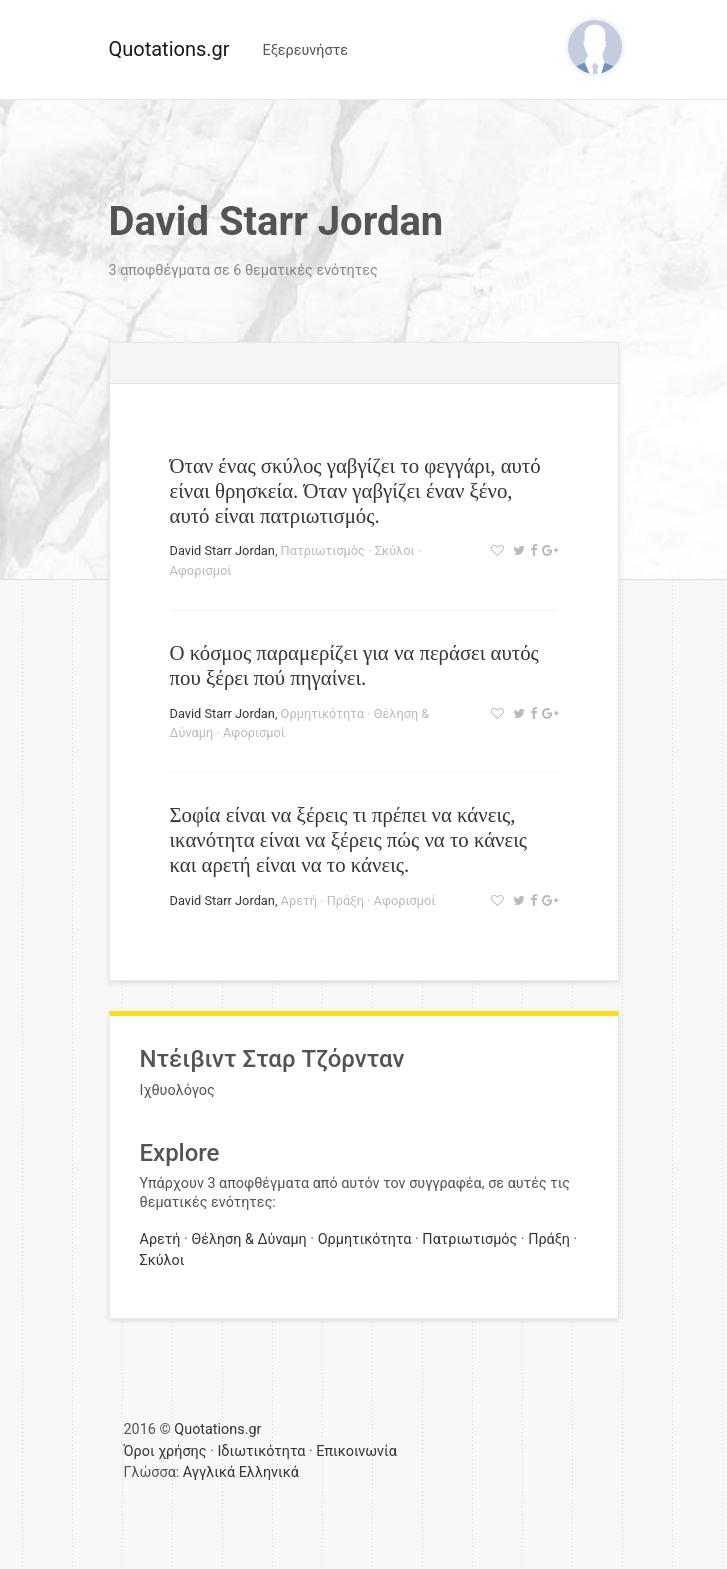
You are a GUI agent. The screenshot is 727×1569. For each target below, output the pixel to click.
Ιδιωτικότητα (261, 1451)
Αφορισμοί (201, 570)
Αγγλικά (209, 1472)
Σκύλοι (395, 550)
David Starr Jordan (222, 550)
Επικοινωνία (356, 1451)
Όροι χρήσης (165, 1451)
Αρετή (299, 900)
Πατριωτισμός (323, 550)
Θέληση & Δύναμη (248, 1239)
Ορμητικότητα (322, 713)
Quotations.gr (169, 49)
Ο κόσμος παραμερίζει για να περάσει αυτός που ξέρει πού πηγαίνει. (354, 665)
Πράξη (345, 900)
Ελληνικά (269, 1472)
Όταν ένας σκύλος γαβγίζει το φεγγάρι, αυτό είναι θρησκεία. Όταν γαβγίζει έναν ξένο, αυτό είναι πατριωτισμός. (355, 490)
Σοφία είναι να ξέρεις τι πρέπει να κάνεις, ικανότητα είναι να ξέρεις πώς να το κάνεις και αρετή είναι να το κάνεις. (349, 839)
